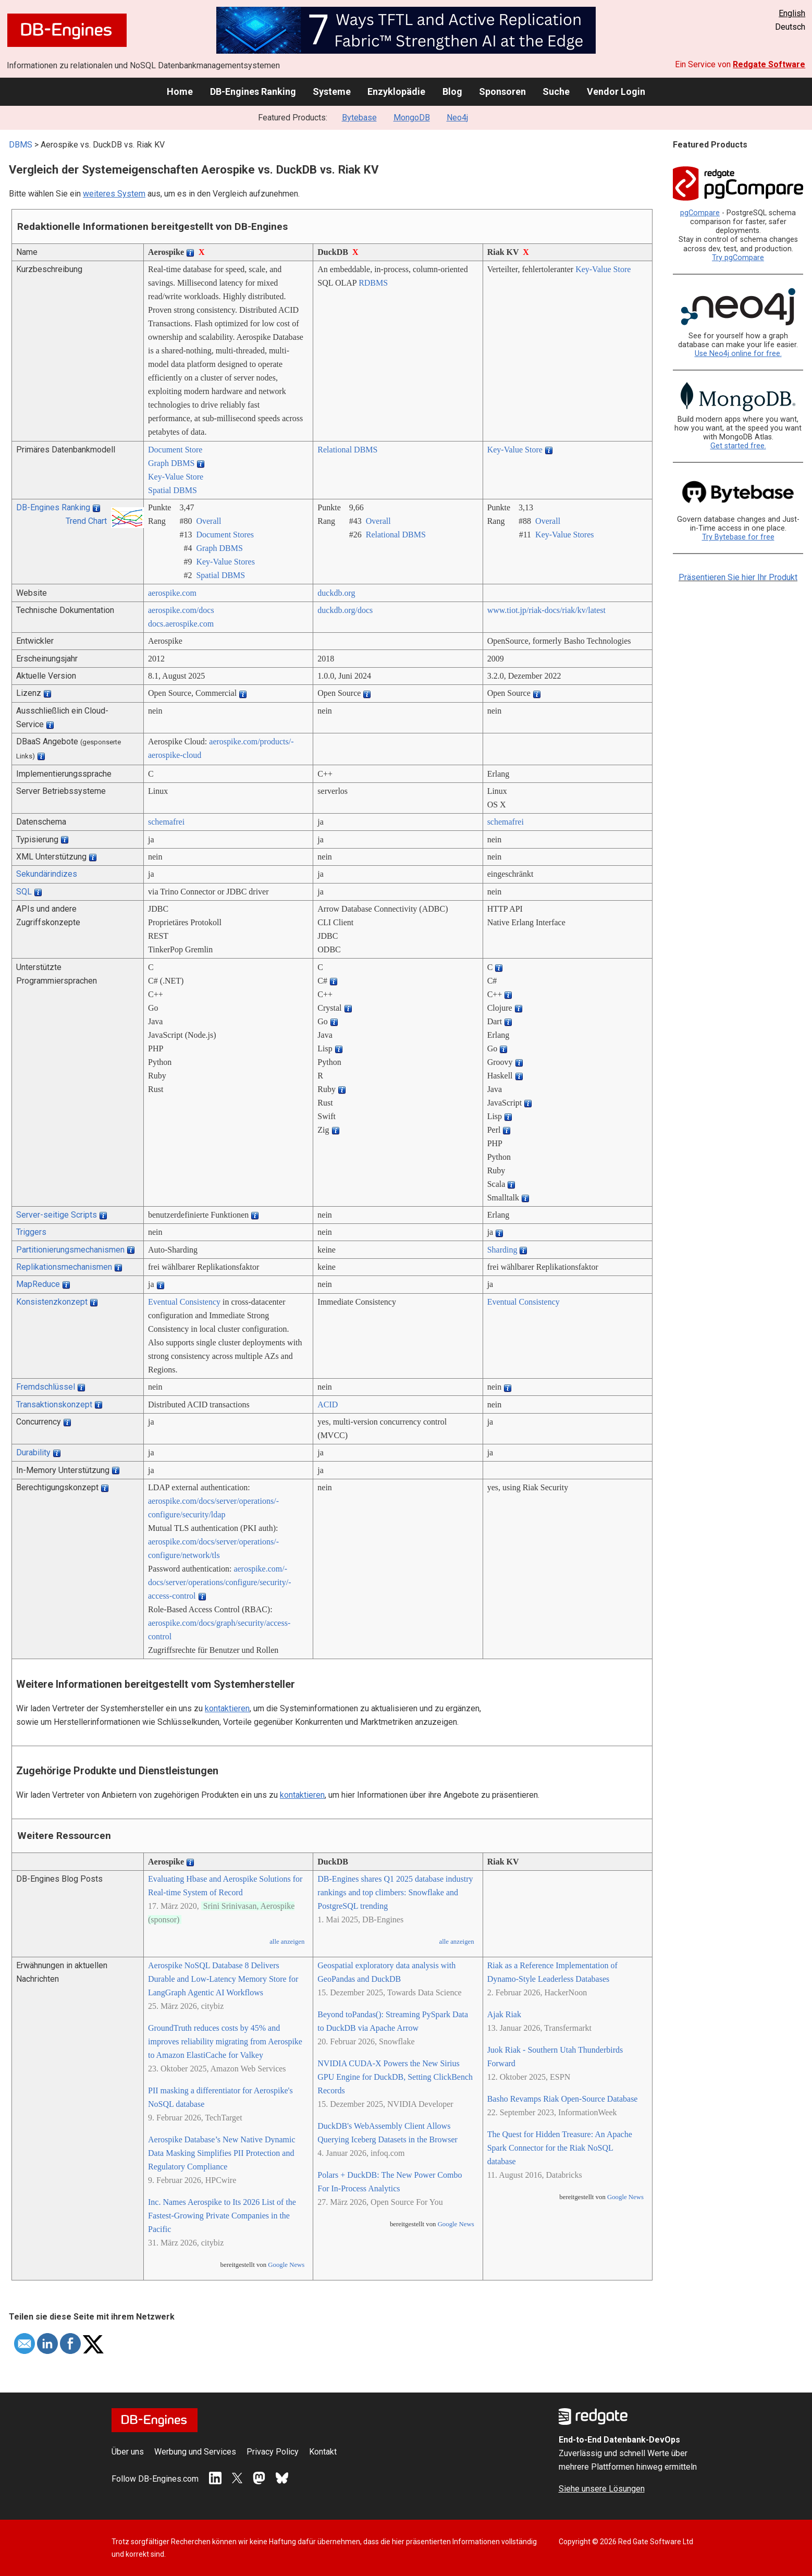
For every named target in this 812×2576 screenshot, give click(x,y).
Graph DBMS (171, 463)
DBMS (20, 145)
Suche (556, 91)
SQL (24, 892)
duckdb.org (336, 592)
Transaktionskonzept (54, 1404)
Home (180, 91)
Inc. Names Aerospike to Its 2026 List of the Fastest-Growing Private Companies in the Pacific (222, 2216)
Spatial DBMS (172, 490)
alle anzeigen (286, 1941)
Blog (452, 91)
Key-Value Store (603, 269)
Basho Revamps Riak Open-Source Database (562, 2098)
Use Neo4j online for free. (738, 353)
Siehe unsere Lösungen (602, 2489)
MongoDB (411, 117)
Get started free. (738, 445)
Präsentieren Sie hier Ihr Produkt (738, 577)
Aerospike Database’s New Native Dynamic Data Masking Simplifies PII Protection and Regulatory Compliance (222, 2153)
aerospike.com (172, 592)
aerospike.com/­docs (181, 610)
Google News (286, 2264)
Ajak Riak (504, 2014)
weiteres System (114, 194)
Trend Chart (86, 521)
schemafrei (166, 821)
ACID (327, 1404)
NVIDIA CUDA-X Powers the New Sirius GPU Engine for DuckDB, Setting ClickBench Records (395, 2077)
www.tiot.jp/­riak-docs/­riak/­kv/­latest (546, 610)
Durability (33, 1452)
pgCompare (700, 212)
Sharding (502, 1249)
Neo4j (457, 117)
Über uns (128, 2452)
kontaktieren (227, 1708)
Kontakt (323, 2452)
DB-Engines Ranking (253, 91)
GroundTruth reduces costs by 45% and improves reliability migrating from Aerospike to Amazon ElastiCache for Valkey (225, 2041)
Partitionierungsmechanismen (70, 1250)
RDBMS (373, 282)
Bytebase (359, 117)
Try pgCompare (738, 257)
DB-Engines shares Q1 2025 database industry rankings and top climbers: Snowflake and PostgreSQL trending (395, 1892)
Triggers (31, 1232)
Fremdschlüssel (45, 1387)
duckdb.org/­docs (345, 610)
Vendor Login (616, 91)
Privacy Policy (273, 2452)
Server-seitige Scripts (56, 1215)
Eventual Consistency (184, 1301)
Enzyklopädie (396, 91)
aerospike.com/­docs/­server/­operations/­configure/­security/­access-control (219, 1582)
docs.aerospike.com (181, 623)
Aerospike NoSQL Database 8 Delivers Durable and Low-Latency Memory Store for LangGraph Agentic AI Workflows (223, 1979)
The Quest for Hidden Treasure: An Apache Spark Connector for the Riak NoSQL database (559, 2148)
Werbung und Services (195, 2452)
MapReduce (38, 1284)
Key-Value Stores (225, 561)
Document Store (175, 449)
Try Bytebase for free (738, 537)
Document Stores (225, 534)
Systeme (332, 91)
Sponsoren (502, 91)
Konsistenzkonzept (52, 1302)
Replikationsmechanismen (64, 1267)
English (792, 13)
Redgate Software (769, 64)
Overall (208, 521)
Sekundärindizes (46, 874)
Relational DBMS (347, 449)
